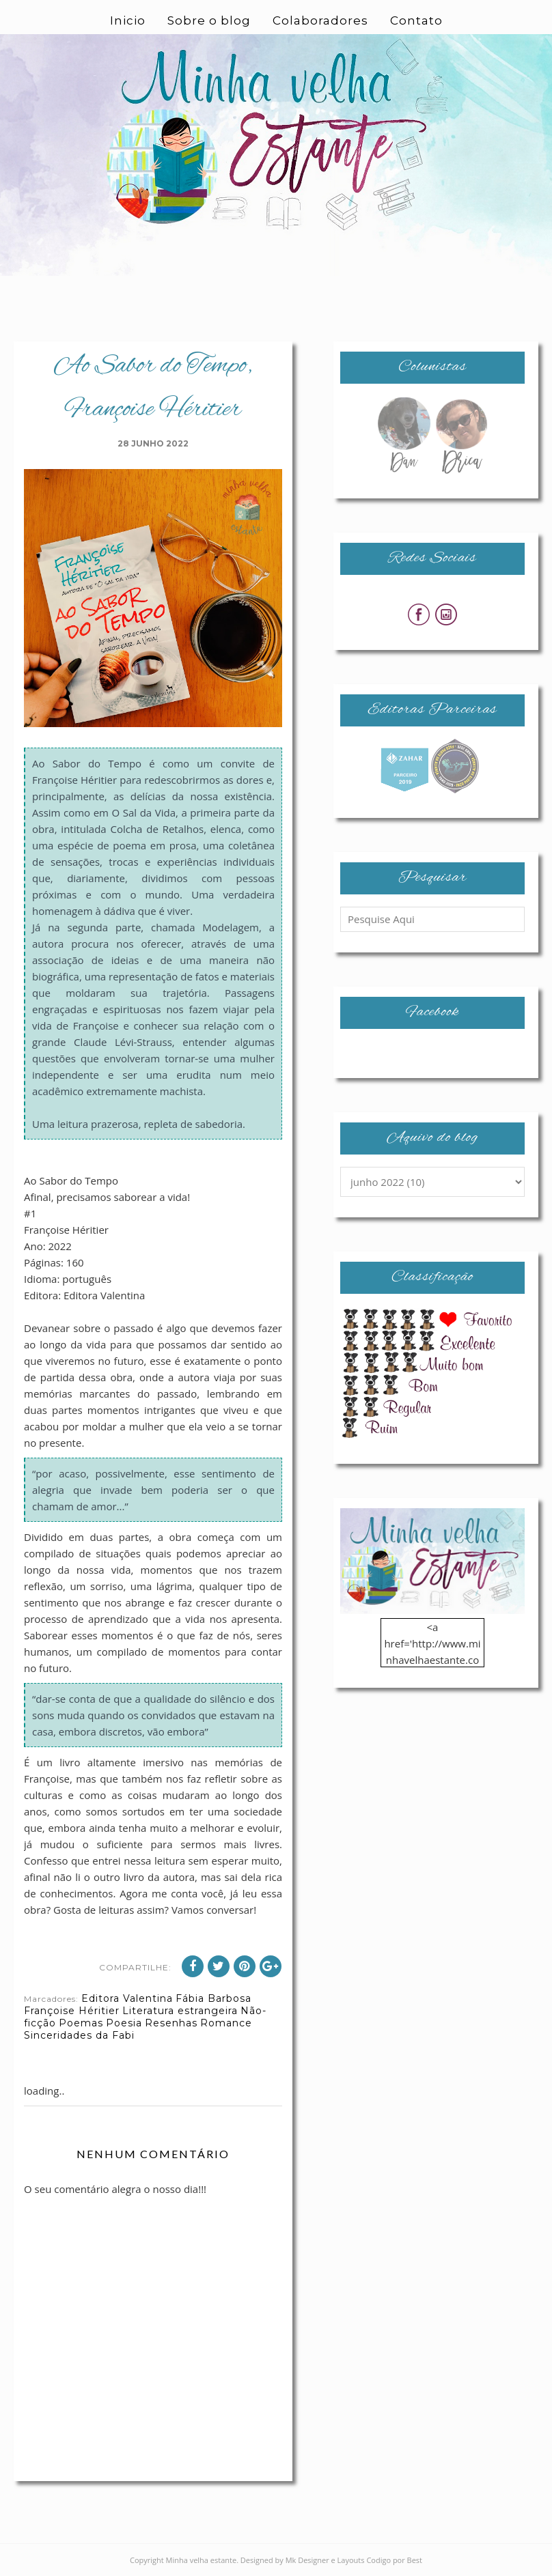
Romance (226, 2023)
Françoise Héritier (72, 2011)
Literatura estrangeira (180, 2011)
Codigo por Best (394, 2560)
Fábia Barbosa (213, 1998)
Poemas (81, 2023)
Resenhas (171, 2023)
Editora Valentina (127, 1998)
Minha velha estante (201, 2560)
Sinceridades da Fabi (79, 2035)
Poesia (124, 2023)
